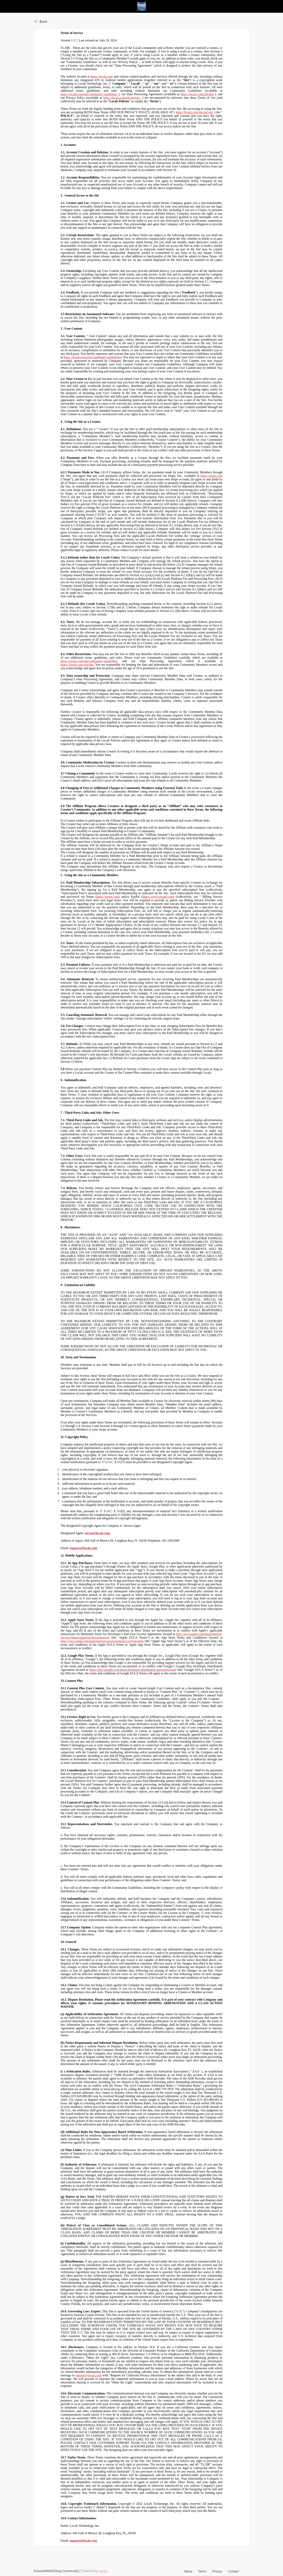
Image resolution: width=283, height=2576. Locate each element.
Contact (233, 2571)
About (188, 2571)
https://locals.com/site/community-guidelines (89, 94)
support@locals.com (83, 1548)
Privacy (217, 2571)
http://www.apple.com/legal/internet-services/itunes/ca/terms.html (102, 1641)
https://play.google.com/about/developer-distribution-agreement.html (132, 1669)
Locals (103, 2571)
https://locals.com (102, 76)
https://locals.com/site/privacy (122, 97)
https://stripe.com (211, 475)
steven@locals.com (97, 1533)
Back (43, 21)
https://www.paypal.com (157, 896)
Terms (202, 2571)
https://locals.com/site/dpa (197, 94)
